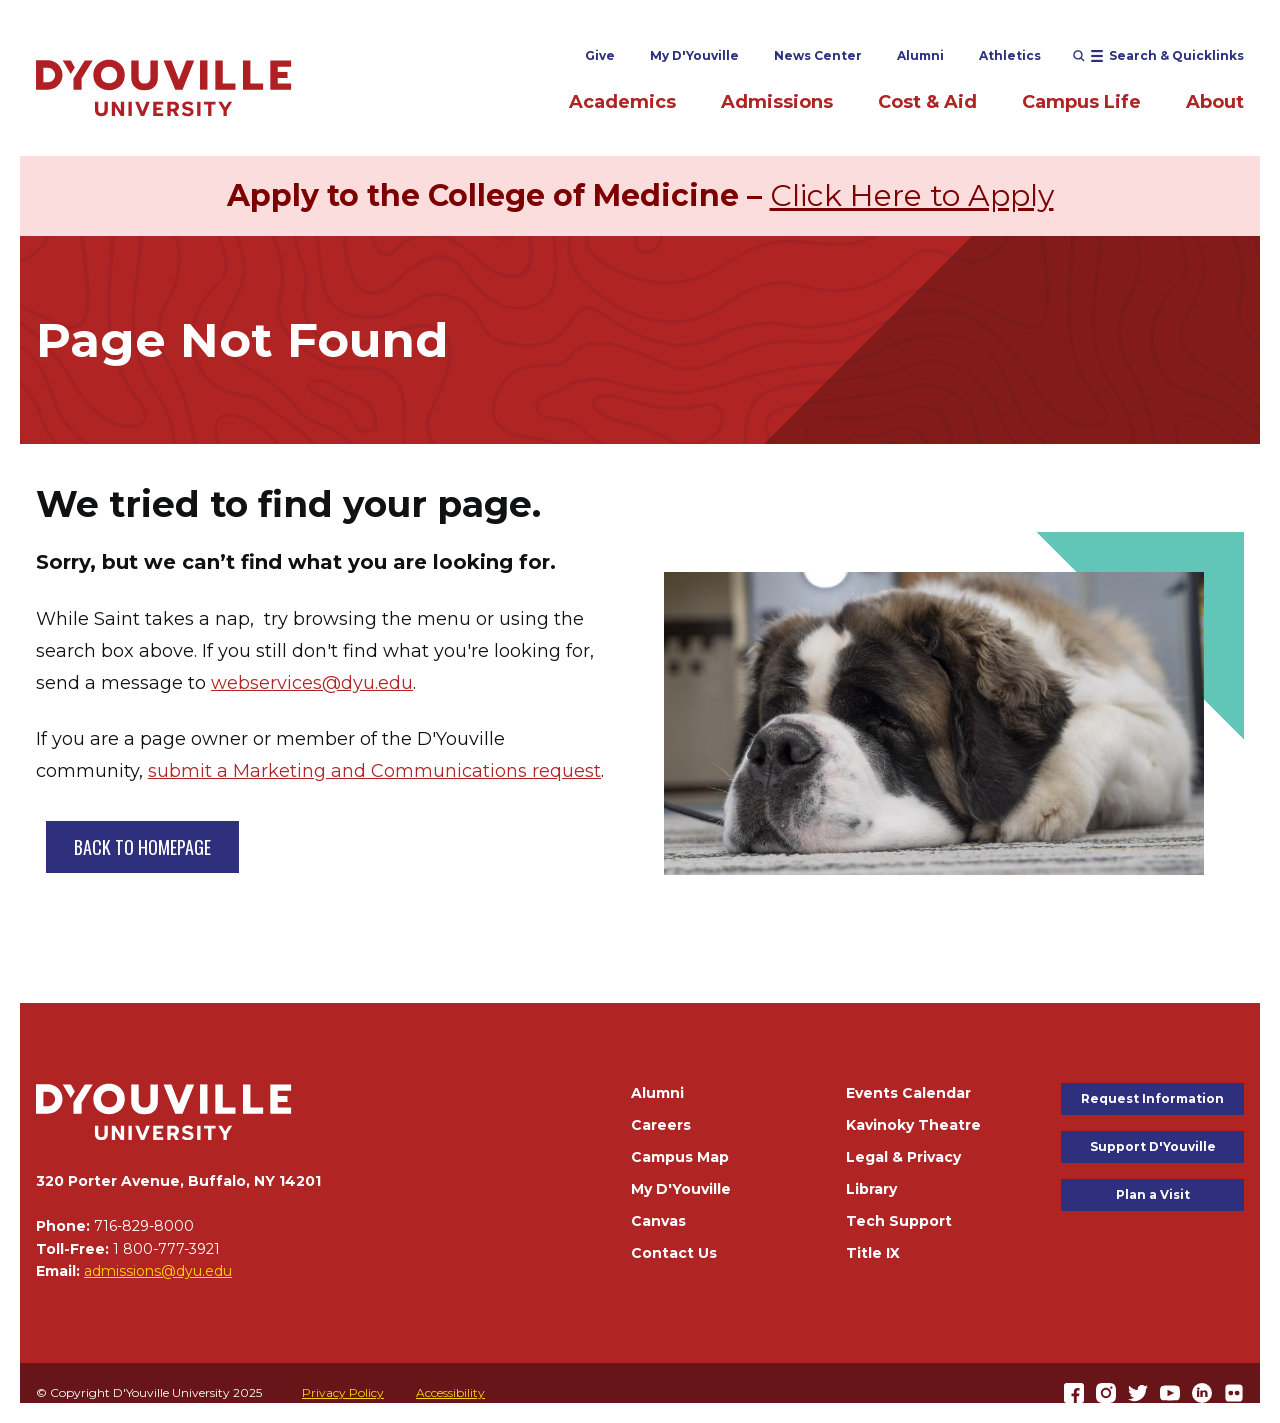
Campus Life (1081, 102)
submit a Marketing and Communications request (374, 771)
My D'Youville (694, 55)
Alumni (920, 55)
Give (600, 55)
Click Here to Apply (912, 195)
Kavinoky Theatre (913, 1125)
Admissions (777, 102)
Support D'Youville (1153, 1146)
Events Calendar (908, 1093)
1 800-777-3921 (166, 1249)
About (1215, 102)
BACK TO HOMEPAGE (142, 847)
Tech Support (899, 1221)
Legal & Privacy (903, 1157)
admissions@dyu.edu (158, 1271)
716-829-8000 (144, 1226)
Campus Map (680, 1157)
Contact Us (674, 1253)
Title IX (873, 1253)
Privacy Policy (343, 1392)
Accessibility (450, 1392)
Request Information (1152, 1098)
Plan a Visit (1153, 1194)
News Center (818, 55)
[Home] (164, 87)
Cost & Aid (927, 102)
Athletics (1010, 55)
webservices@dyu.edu (312, 683)
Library (871, 1189)
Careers (661, 1125)
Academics (622, 102)
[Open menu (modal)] (1158, 56)
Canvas (658, 1221)
